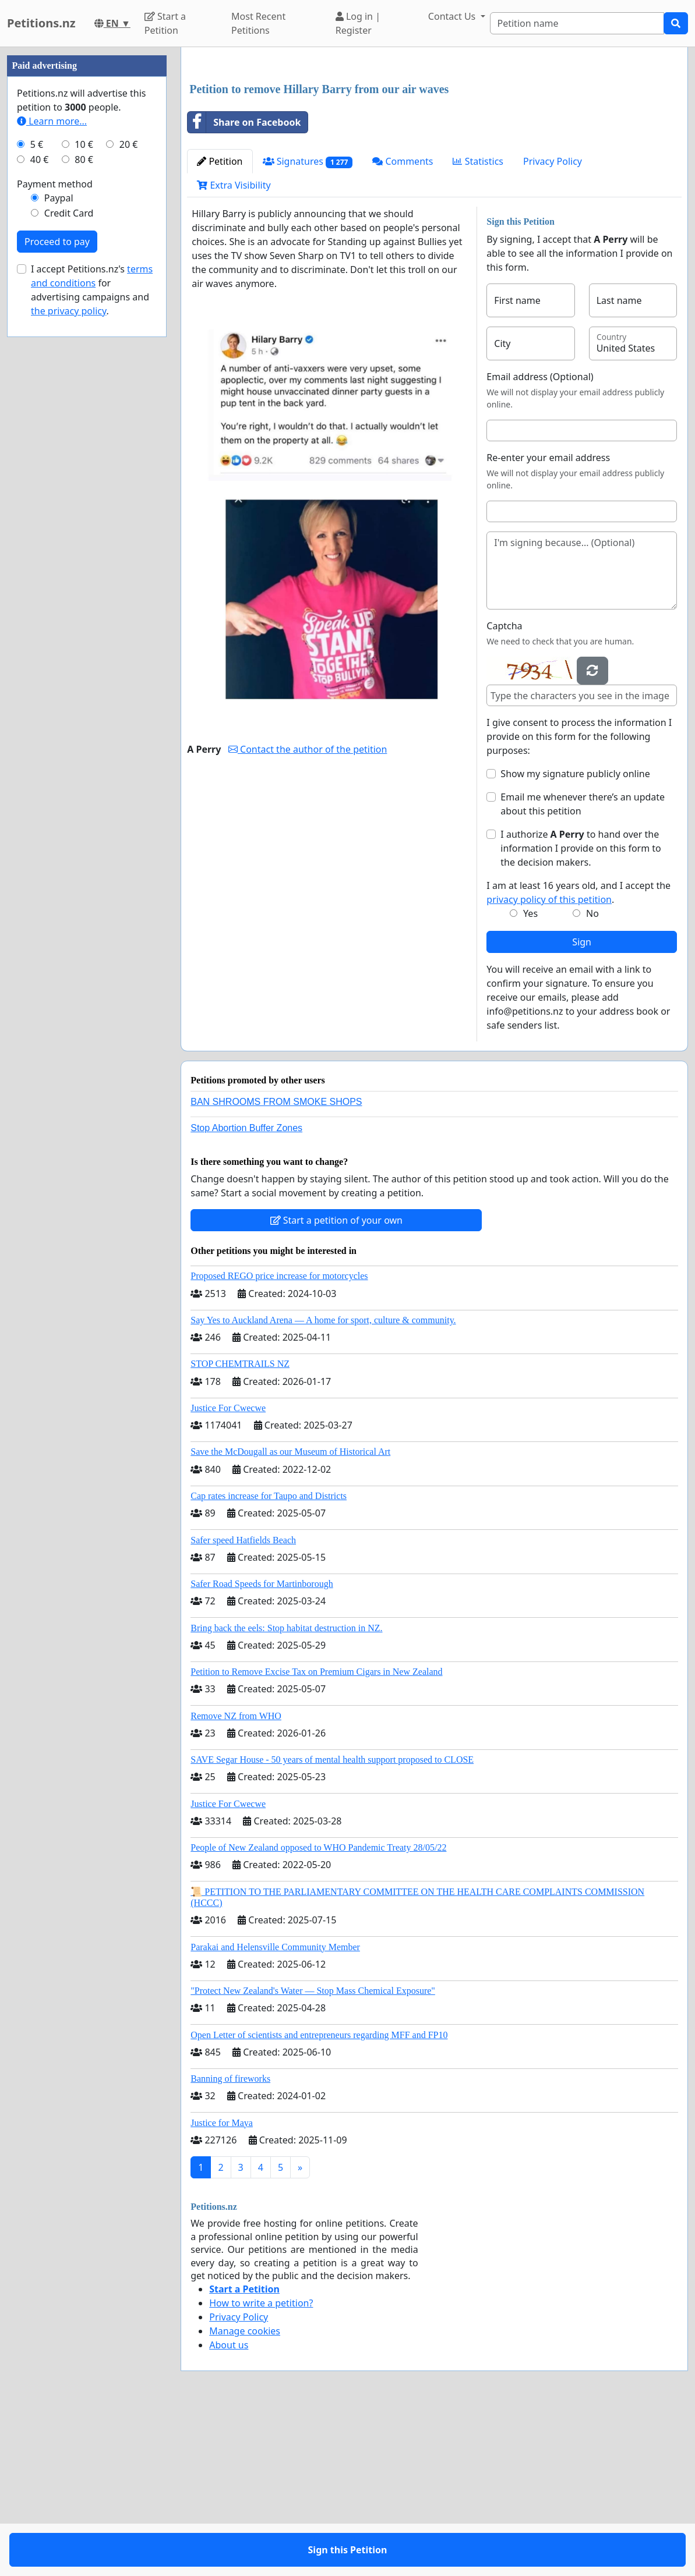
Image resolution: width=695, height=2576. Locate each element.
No (592, 1076)
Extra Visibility (233, 348)
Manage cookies (244, 2494)
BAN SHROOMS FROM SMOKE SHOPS (276, 1265)
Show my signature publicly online (575, 936)
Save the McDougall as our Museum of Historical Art (290, 1615)
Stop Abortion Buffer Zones (246, 1291)
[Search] (577, 23)
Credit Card (69, 562)
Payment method (55, 533)
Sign (581, 1105)
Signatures (308, 324)
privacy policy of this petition (549, 1062)
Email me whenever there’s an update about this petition (582, 967)
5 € (36, 493)
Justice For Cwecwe (228, 1571)
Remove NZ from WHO (235, 1879)
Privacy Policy (552, 324)
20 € (128, 493)
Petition (219, 324)
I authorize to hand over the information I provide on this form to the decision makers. (580, 1011)
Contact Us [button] (453, 16)
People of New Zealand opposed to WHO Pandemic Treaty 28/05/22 (318, 2010)
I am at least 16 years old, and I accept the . (578, 1055)
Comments (402, 324)
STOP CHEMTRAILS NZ (240, 1527)
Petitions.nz (41, 23)
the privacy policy (69, 660)
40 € (39, 508)
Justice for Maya (221, 2286)
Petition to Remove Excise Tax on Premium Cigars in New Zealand (316, 1835)
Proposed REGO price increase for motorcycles (279, 1439)
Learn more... (52, 470)
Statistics (478, 324)
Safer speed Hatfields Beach (243, 1703)
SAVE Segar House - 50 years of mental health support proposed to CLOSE (332, 1922)
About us (228, 2507)
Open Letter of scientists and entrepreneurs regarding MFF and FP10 (318, 2198)
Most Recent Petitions (258, 23)
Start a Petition (165, 23)
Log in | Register (358, 23)
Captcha (504, 788)
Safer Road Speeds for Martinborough (261, 1747)
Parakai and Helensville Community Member (275, 2110)
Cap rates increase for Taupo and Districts (268, 1659)
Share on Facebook (244, 285)
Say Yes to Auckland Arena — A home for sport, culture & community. (323, 1483)
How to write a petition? (261, 2466)
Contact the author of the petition (307, 912)
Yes (530, 1076)
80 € (84, 508)
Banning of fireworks (230, 2242)
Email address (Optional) (539, 539)
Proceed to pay (57, 590)
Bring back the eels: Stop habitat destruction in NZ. (286, 1791)
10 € (84, 493)
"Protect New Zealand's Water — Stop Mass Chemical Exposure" (312, 2154)
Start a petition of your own (336, 1383)
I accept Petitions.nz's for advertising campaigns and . (92, 639)
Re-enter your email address (548, 620)
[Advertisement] (434, 147)
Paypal (58, 547)
